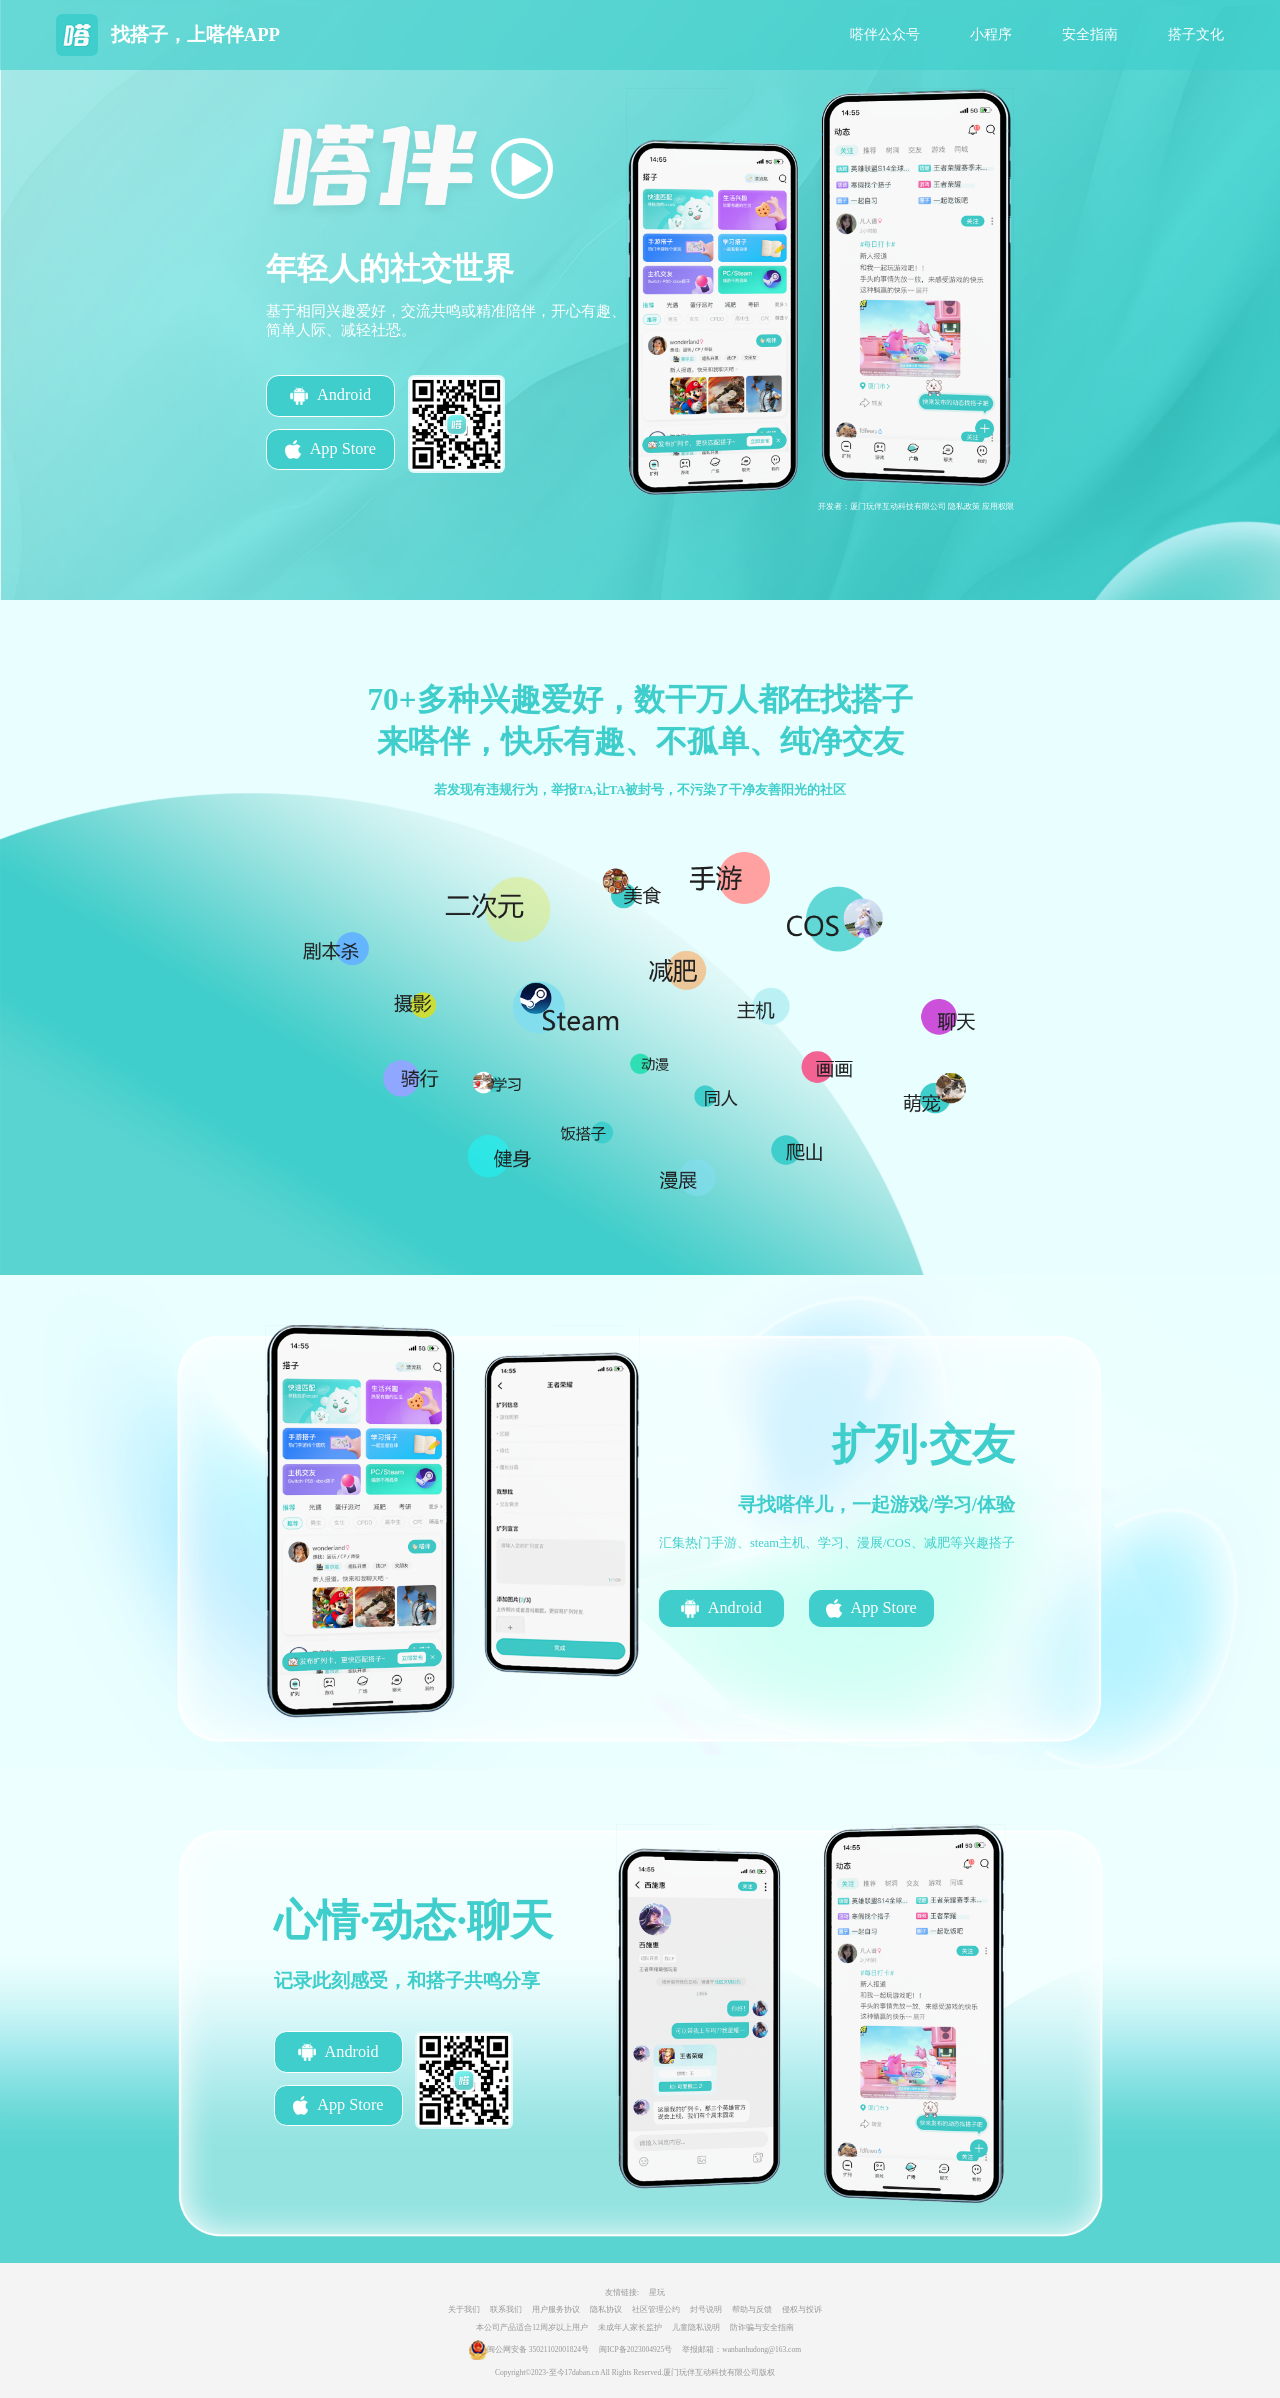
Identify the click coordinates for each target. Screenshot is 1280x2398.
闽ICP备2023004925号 (635, 2349)
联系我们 (506, 2309)
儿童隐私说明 (696, 2327)
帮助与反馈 (752, 2309)
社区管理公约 (656, 2309)
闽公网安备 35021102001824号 (538, 2349)
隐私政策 (964, 506)
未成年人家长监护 (630, 2327)
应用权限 (998, 506)
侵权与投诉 (802, 2309)
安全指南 (1090, 34)
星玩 (657, 2292)
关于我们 (464, 2309)
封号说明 (706, 2309)
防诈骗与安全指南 (762, 2327)
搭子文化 (1196, 34)
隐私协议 (606, 2309)
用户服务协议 (556, 2309)
